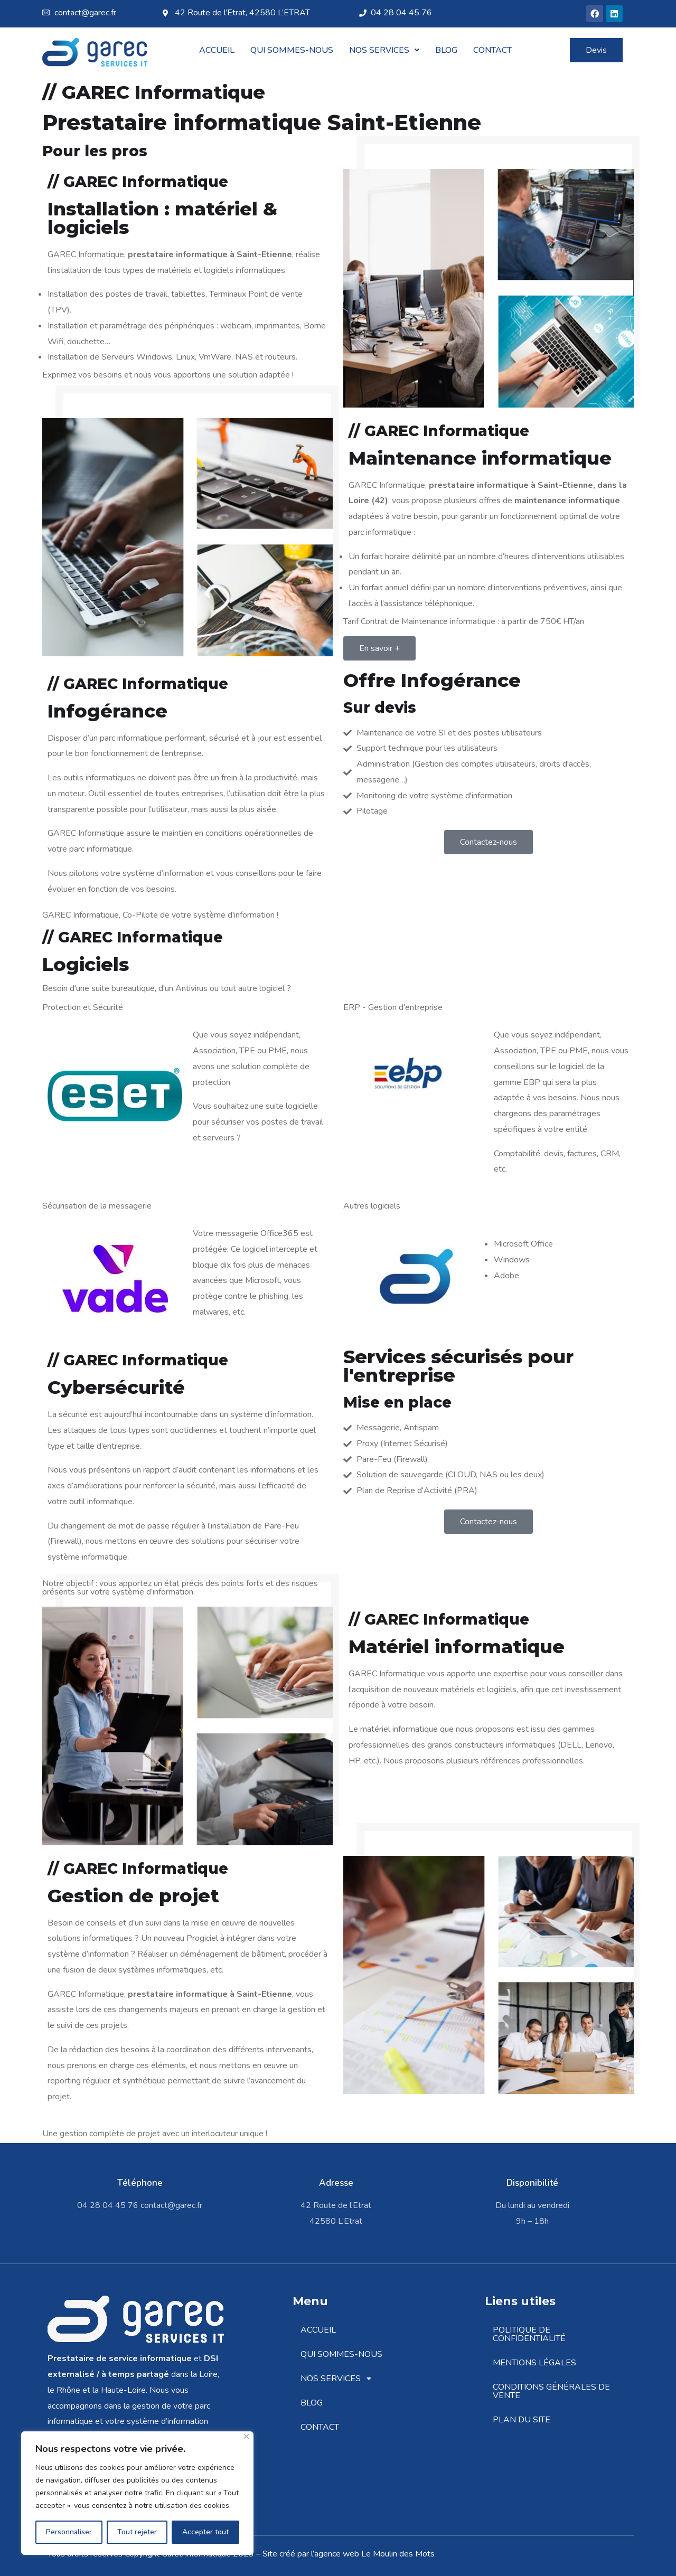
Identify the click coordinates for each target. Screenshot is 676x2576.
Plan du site (521, 2420)
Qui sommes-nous (291, 50)
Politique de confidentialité (529, 2334)
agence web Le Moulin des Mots (374, 2554)
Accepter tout (205, 2532)
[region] (137, 2493)
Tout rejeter (137, 2532)
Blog (446, 50)
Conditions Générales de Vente (551, 2391)
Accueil (216, 50)
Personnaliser (69, 2532)
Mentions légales (534, 2363)
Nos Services (384, 50)
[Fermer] (246, 2436)
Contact (492, 50)
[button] (384, 50)
